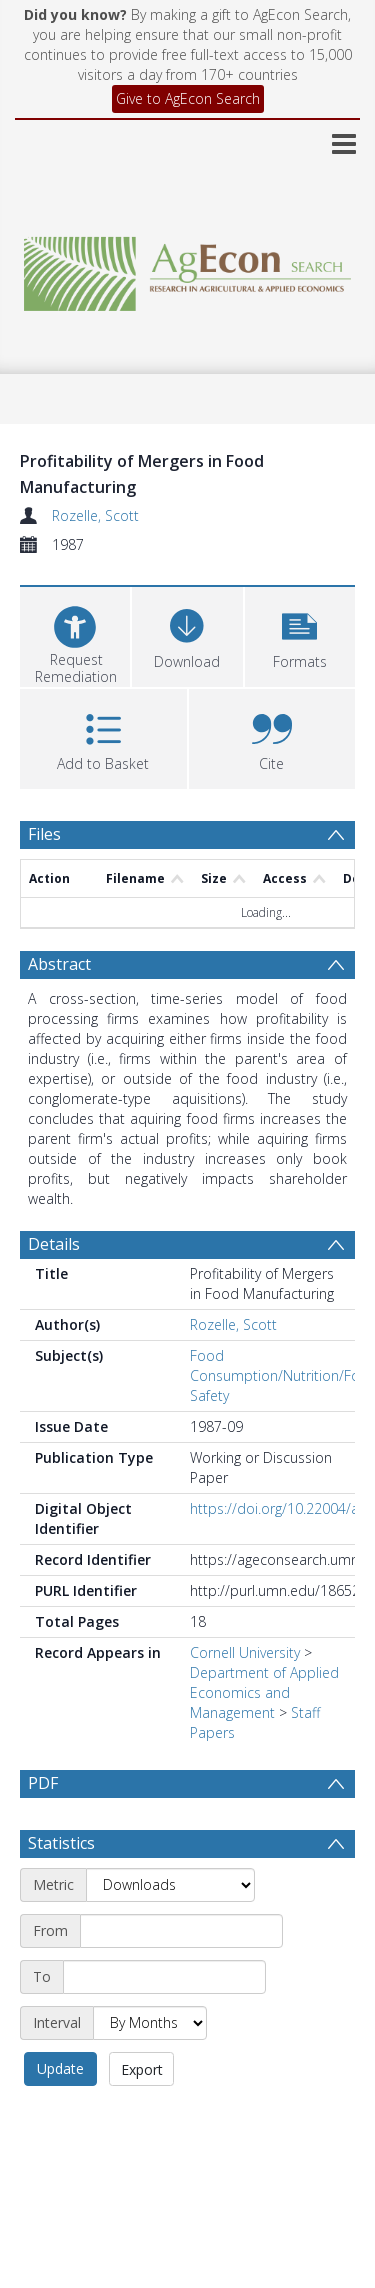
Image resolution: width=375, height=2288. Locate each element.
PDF (43, 1783)
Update (60, 2068)
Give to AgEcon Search (188, 98)
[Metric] (170, 1885)
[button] (300, 634)
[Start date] (181, 1931)
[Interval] (150, 2023)
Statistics (61, 1843)
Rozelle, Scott (95, 515)
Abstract (59, 964)
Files (44, 834)
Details (54, 1244)
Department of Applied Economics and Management (264, 1692)
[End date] (164, 1977)
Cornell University (245, 1652)
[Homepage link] (188, 268)
